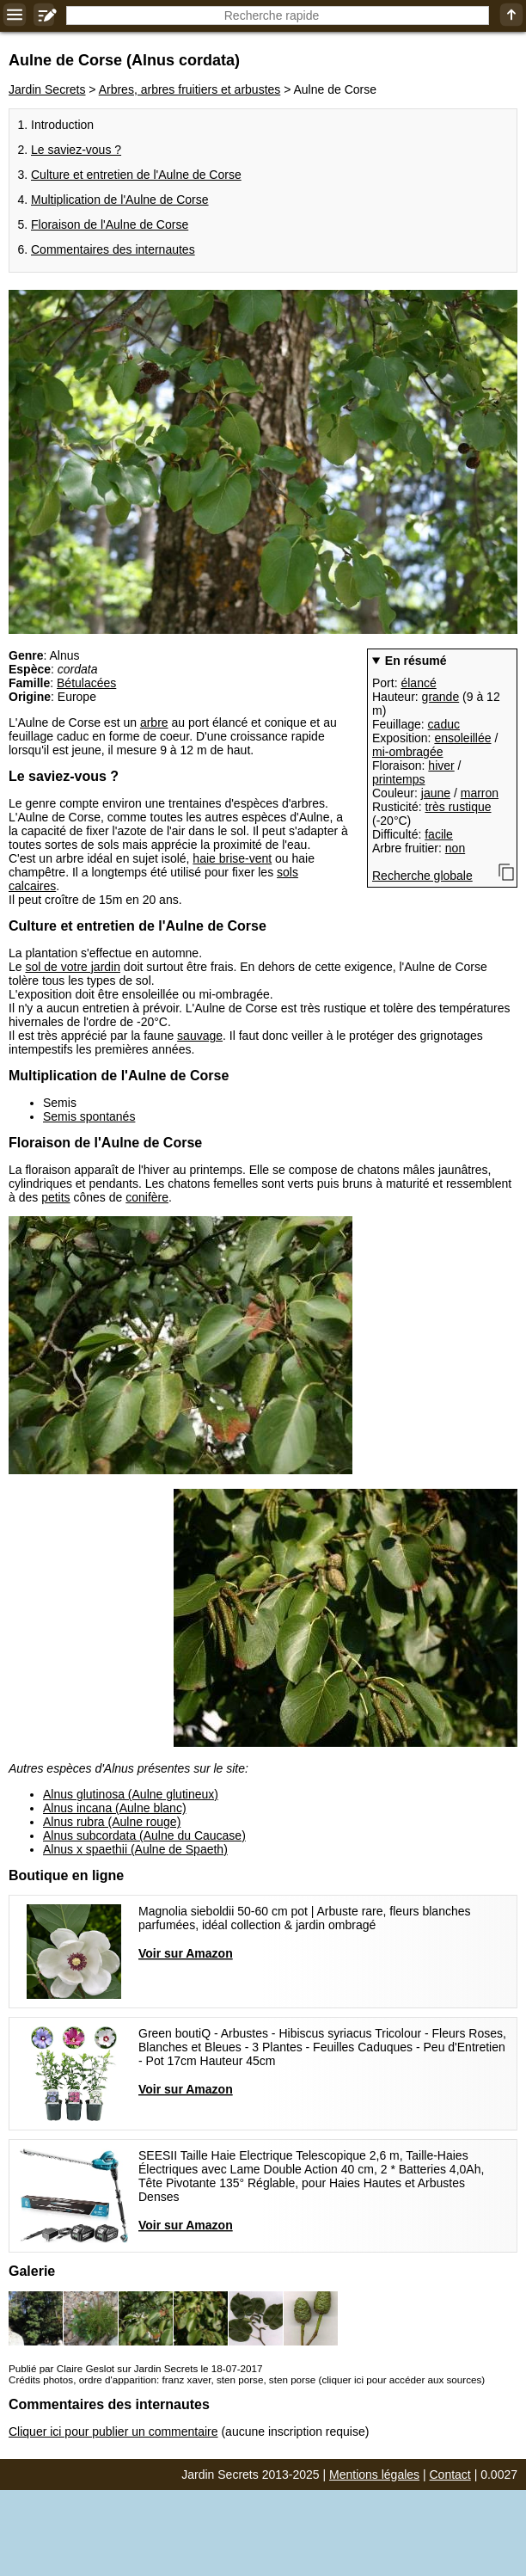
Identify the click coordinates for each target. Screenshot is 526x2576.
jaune (435, 793)
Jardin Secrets (47, 89)
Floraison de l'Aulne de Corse (109, 224)
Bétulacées (86, 683)
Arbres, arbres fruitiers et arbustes (190, 89)
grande (441, 697)
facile (439, 834)
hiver (441, 765)
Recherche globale (422, 875)
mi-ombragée (407, 752)
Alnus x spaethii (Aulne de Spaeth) (135, 1849)
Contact (450, 2474)
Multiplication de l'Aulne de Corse (120, 199)
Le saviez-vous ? (76, 150)
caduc (444, 724)
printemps (398, 779)
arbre (154, 722)
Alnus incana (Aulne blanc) (115, 1808)
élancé (418, 683)
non (455, 848)
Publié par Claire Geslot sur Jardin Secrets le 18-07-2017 (135, 2368)
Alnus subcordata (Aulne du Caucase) (144, 1835)
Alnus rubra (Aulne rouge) (111, 1822)
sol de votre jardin (72, 967)
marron (479, 793)
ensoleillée (462, 738)
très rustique (458, 807)
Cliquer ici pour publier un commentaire (113, 2431)
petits (55, 1197)
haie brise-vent (232, 858)
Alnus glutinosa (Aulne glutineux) (130, 1794)
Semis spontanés (89, 1116)
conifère (146, 1197)
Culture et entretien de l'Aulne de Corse (136, 174)
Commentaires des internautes (113, 249)
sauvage (200, 1035)
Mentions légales (374, 2474)
